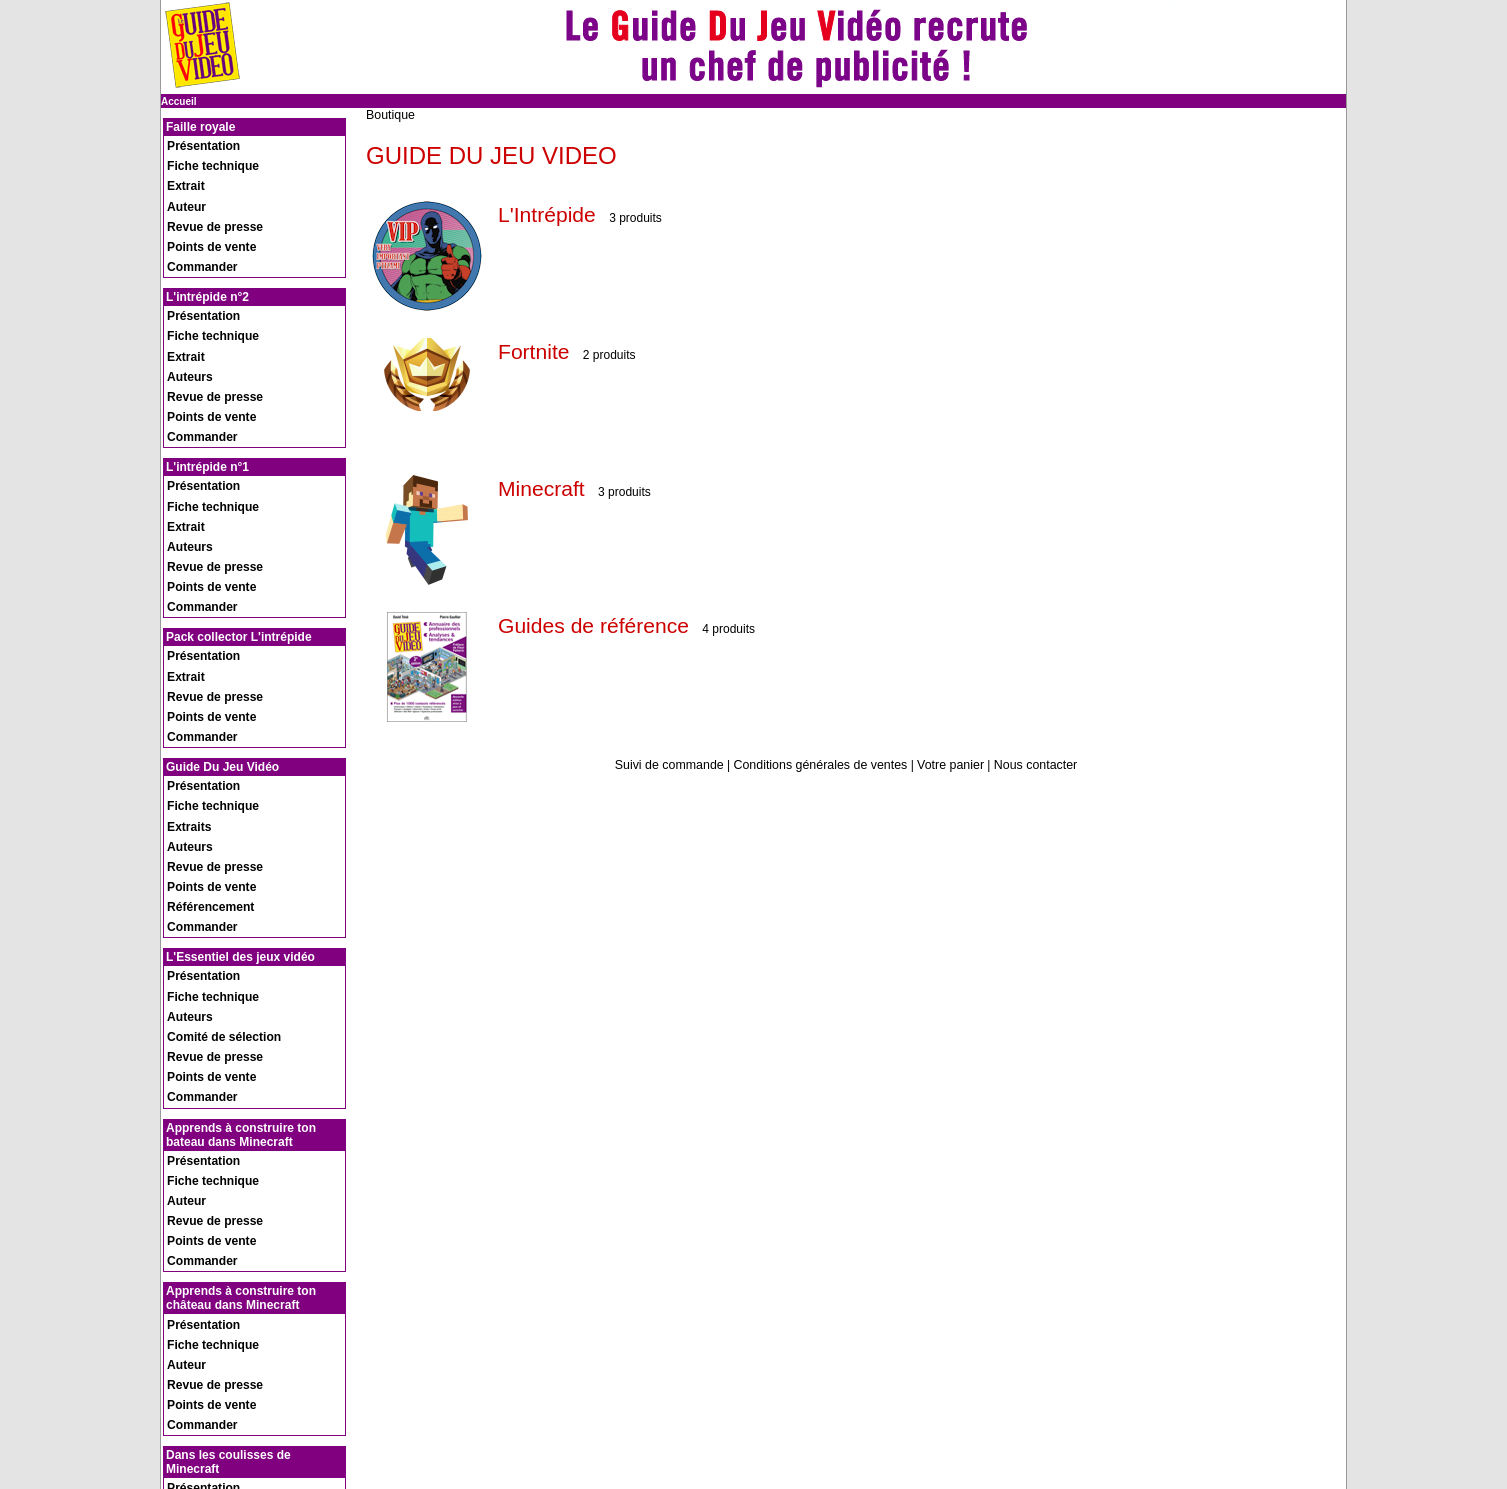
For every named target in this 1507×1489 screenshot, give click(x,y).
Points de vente (202, 207)
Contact (182, 1406)
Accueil (179, 101)
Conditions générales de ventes (821, 765)
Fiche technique (203, 155)
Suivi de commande (674, 765)
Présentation (195, 142)
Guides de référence (606, 624)
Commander (194, 220)
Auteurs (184, 301)
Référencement (201, 674)
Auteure (184, 1238)
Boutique (389, 115)
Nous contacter (1029, 765)
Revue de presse (205, 194)
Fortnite (538, 350)
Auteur (181, 181)
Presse (180, 1395)
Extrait (180, 168)
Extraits (183, 622)
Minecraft (547, 487)
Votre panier (947, 765)
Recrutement (194, 1384)
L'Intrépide (553, 213)
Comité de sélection (212, 768)
